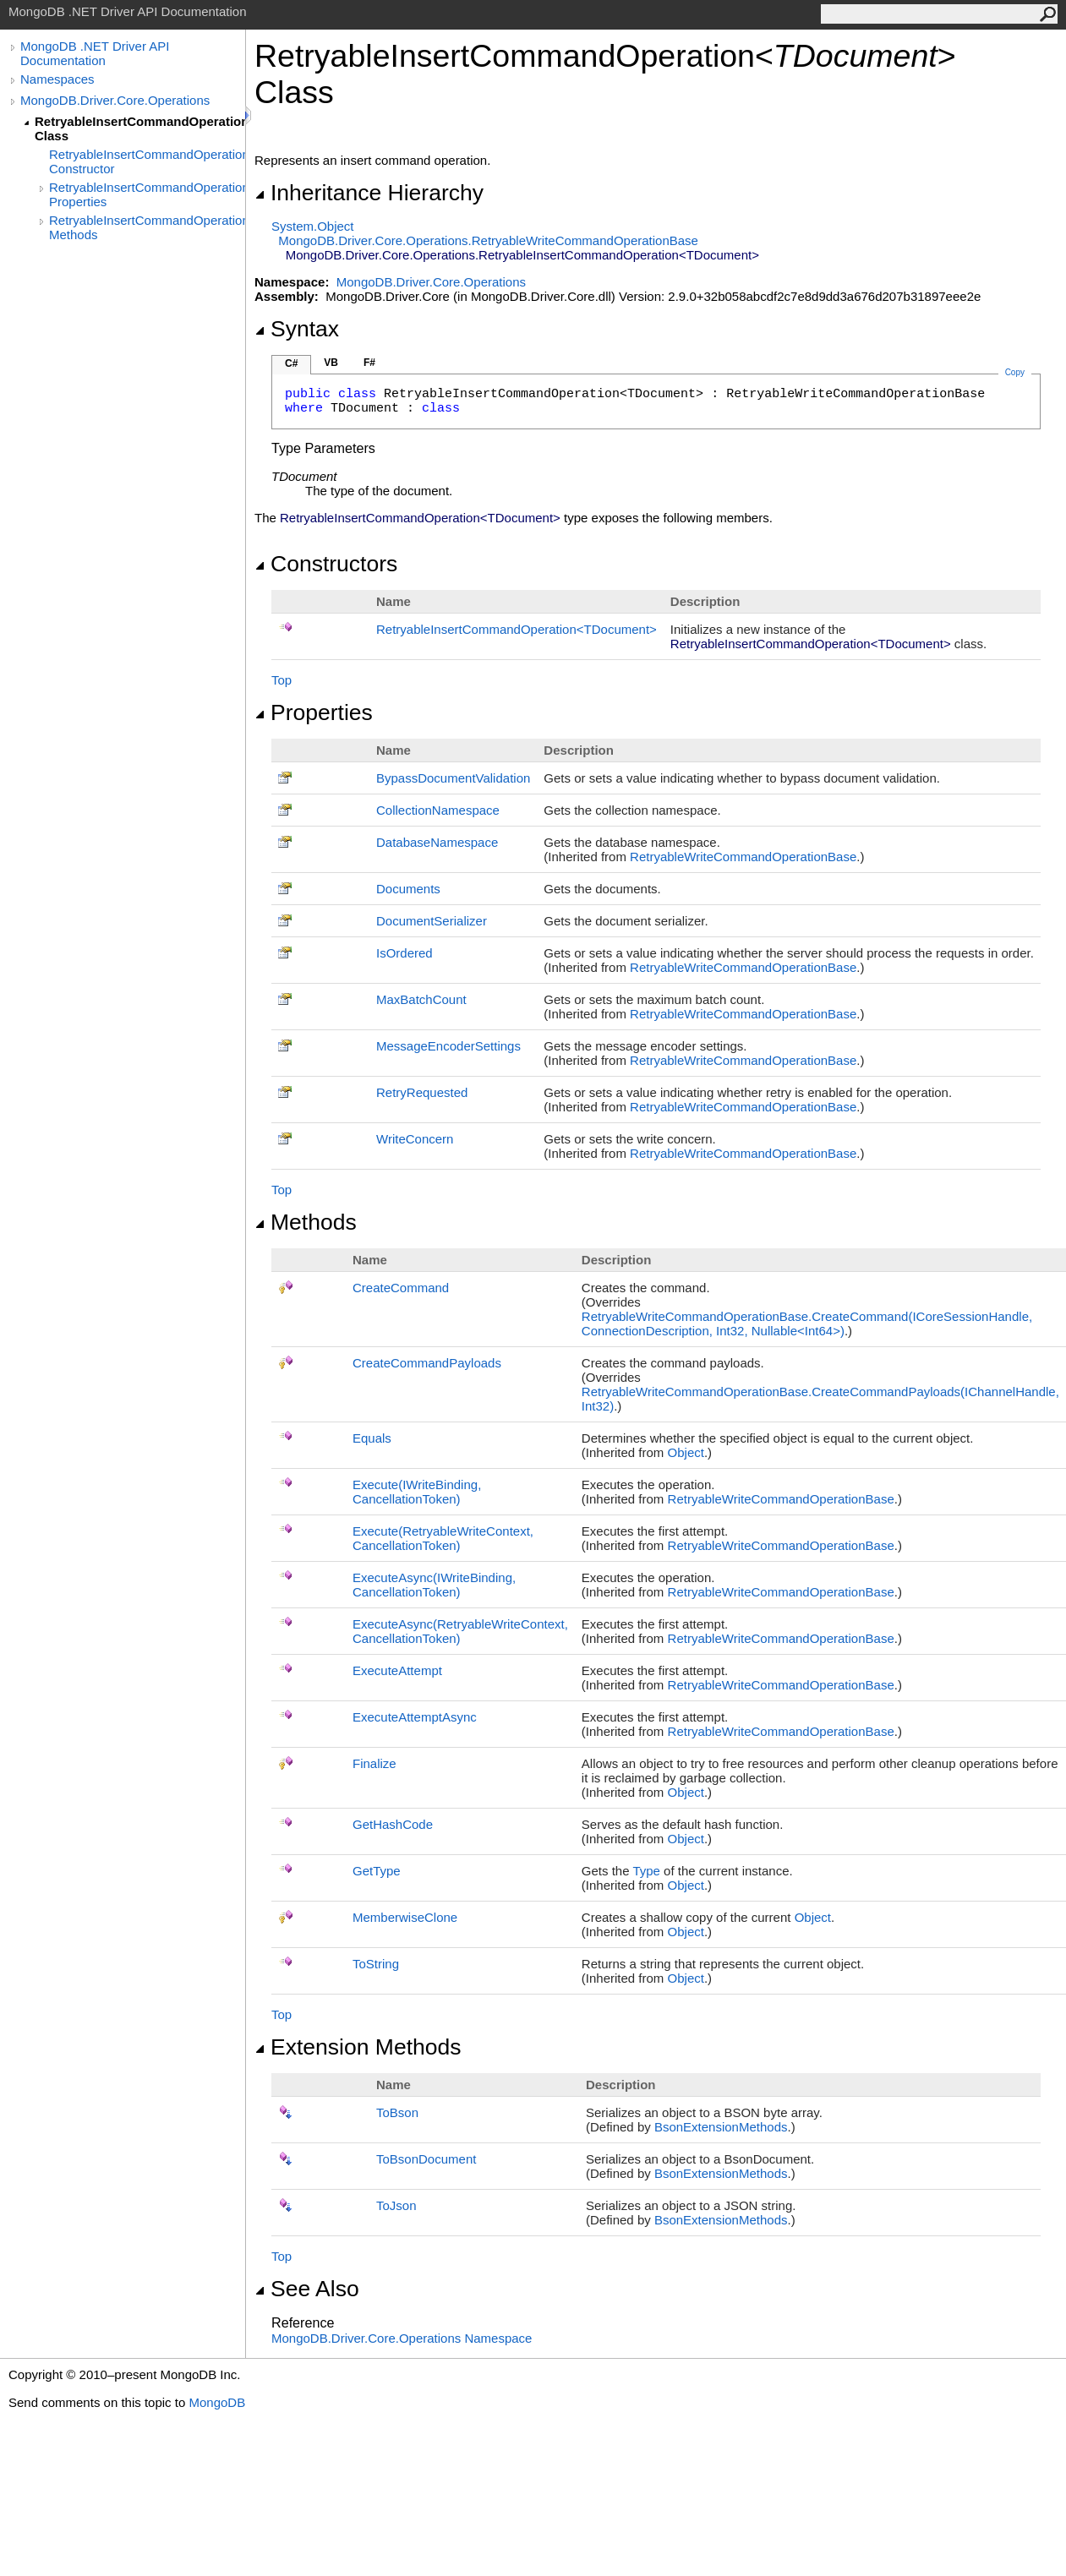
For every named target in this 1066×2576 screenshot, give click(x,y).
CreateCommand (401, 1287)
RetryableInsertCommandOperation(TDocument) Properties (147, 194)
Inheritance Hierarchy (369, 192)
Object (686, 1452)
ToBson (397, 2112)
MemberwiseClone (405, 1917)
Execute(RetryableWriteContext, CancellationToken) (443, 1538)
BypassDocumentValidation (453, 778)
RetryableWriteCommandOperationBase (743, 856)
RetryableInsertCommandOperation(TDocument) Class (140, 128)
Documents (408, 888)
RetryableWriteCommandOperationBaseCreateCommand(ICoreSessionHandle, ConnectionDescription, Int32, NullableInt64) (807, 1323)
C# (291, 363)
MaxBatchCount (421, 999)
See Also (306, 2288)
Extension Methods (358, 2047)
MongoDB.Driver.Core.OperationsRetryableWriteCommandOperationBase (488, 240)
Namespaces (57, 79)
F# (369, 362)
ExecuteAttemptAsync (415, 1717)
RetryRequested (421, 1092)
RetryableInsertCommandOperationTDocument (516, 629)
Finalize (374, 1763)
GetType (377, 1871)
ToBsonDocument (426, 2159)
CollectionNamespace (438, 810)
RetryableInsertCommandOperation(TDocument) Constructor (147, 161)
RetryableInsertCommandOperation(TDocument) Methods (147, 227)
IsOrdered (404, 953)
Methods (305, 1222)
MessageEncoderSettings (448, 1046)
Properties (313, 712)
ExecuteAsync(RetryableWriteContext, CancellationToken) (460, 1631)
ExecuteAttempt (397, 1670)
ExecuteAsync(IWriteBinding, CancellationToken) (434, 1584)
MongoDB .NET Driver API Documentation (94, 53)
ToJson (396, 2205)
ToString (376, 1964)
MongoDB (217, 2402)
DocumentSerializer (431, 921)
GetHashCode (393, 1824)
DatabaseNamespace (437, 842)
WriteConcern (414, 1139)
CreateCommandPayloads (427, 1363)
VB (331, 362)
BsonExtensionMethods (721, 2127)
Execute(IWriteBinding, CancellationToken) (417, 1491)
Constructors (325, 563)
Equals (372, 1438)
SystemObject (312, 226)
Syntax (296, 328)
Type (646, 1871)
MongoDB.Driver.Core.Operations (115, 100)
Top (281, 680)
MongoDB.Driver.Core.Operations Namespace (401, 2338)
